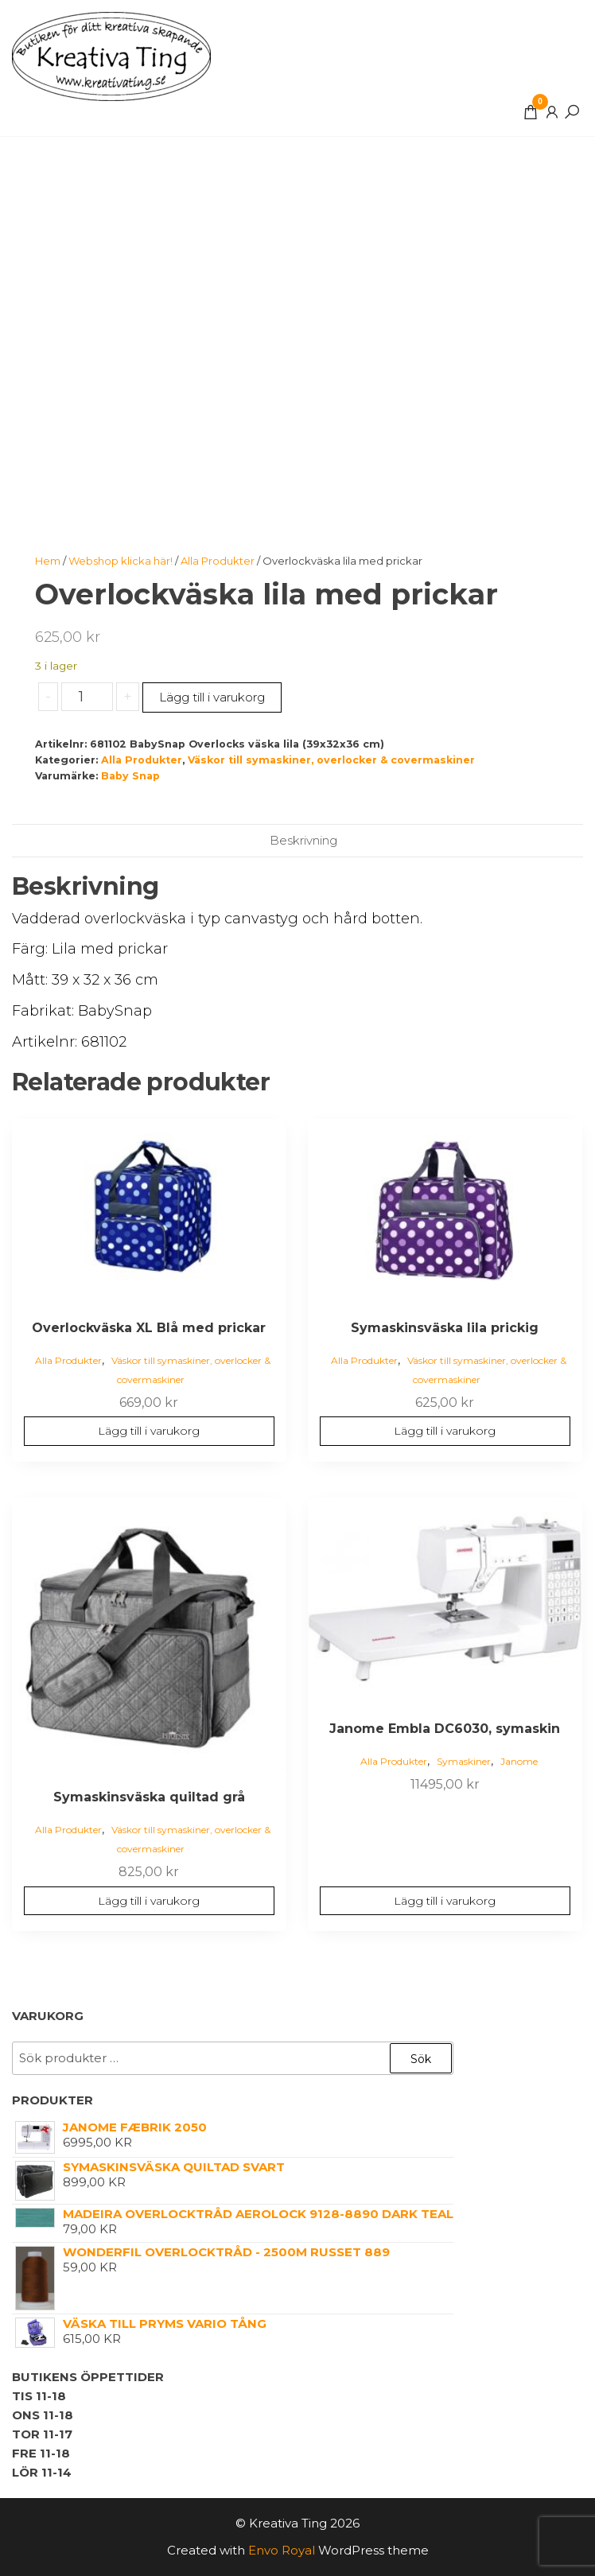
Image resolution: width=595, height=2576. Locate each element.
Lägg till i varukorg (212, 697)
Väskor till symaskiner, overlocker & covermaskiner (331, 760)
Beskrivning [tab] (303, 840)
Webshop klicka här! (120, 560)
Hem (47, 560)
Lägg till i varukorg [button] (149, 1431)
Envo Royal (281, 2550)
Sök (420, 2059)
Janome (519, 1761)
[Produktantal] (87, 696)
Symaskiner (464, 1761)
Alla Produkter (218, 560)
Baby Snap (130, 776)
